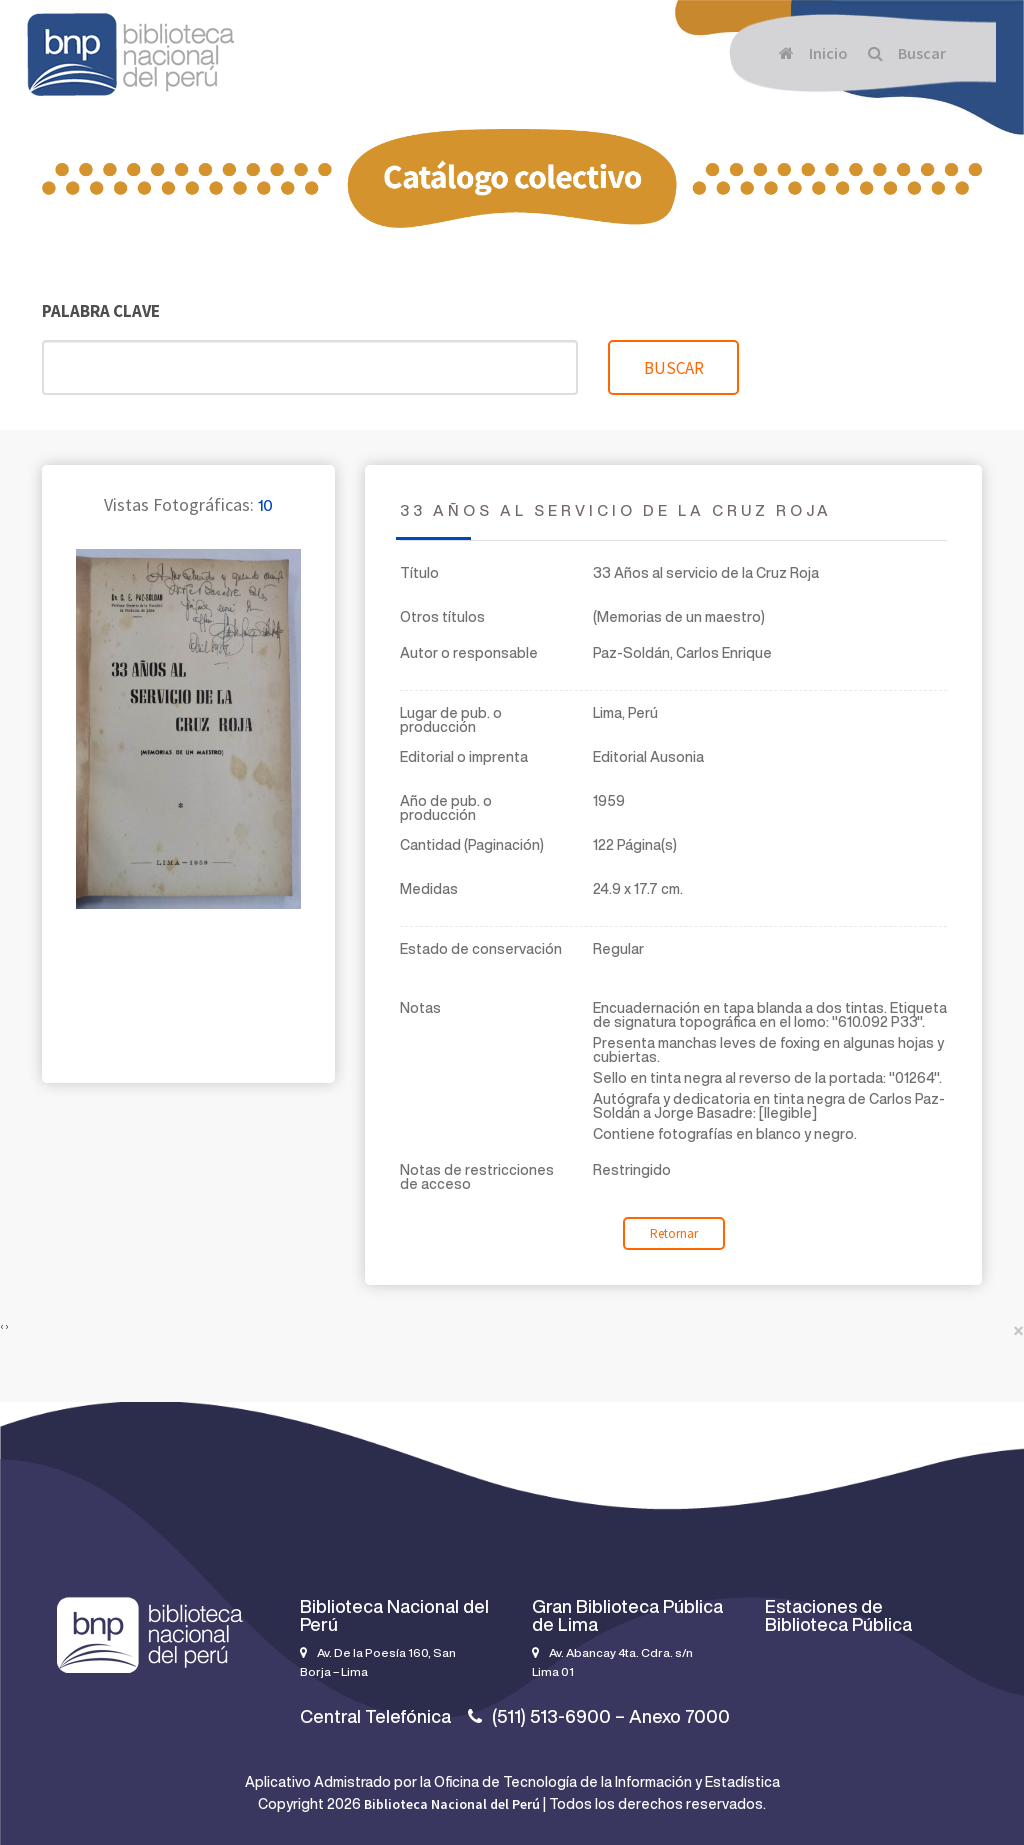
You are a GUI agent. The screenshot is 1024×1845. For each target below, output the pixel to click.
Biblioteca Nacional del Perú (452, 1804)
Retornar (674, 1233)
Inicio (813, 53)
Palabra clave (101, 311)
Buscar (907, 53)
